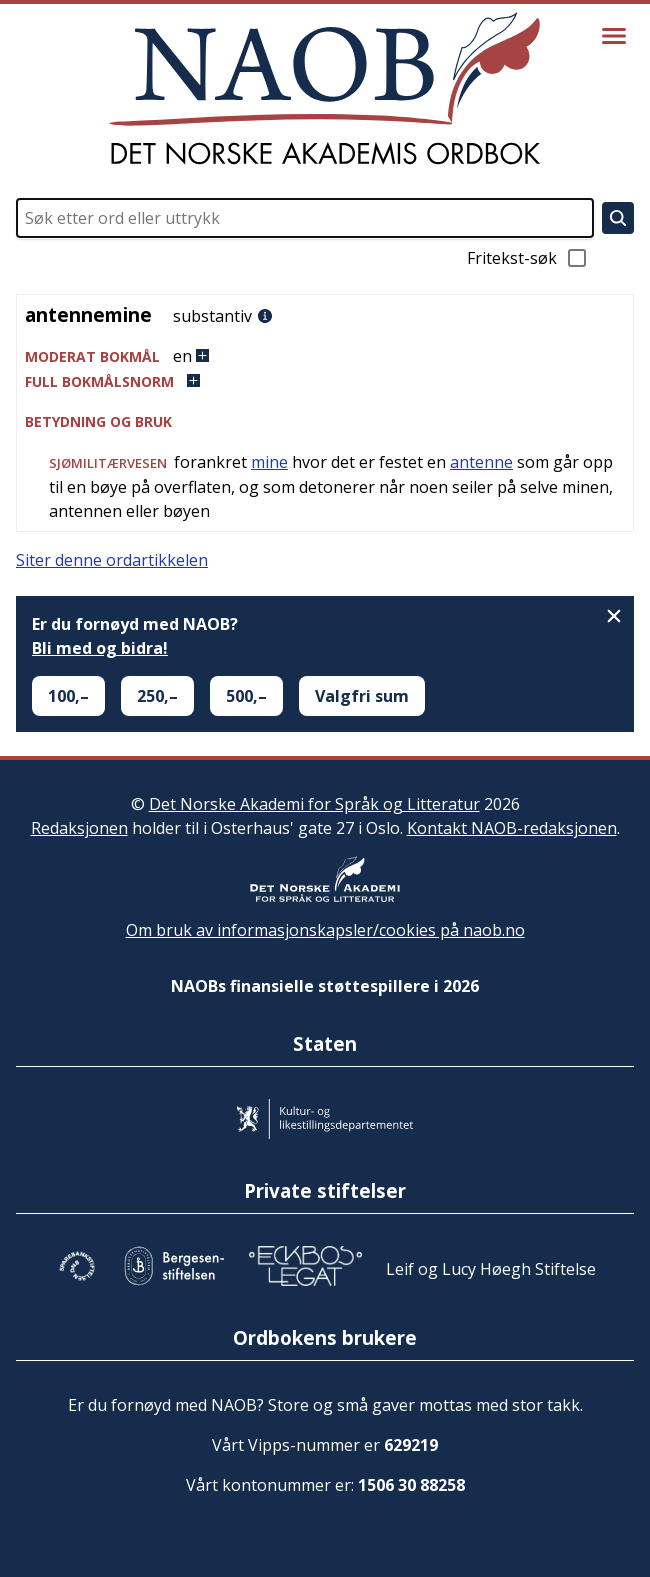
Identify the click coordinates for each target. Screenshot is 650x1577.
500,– (246, 696)
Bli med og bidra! (100, 648)
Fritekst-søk (528, 258)
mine (269, 462)
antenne (481, 462)
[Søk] (618, 218)
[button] (325, 356)
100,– (68, 696)
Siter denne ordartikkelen (112, 560)
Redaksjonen (79, 828)
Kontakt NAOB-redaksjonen (512, 828)
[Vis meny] (614, 36)
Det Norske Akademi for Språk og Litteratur (314, 804)
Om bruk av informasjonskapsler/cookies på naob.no (325, 930)
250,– (157, 696)
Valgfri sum (362, 696)
